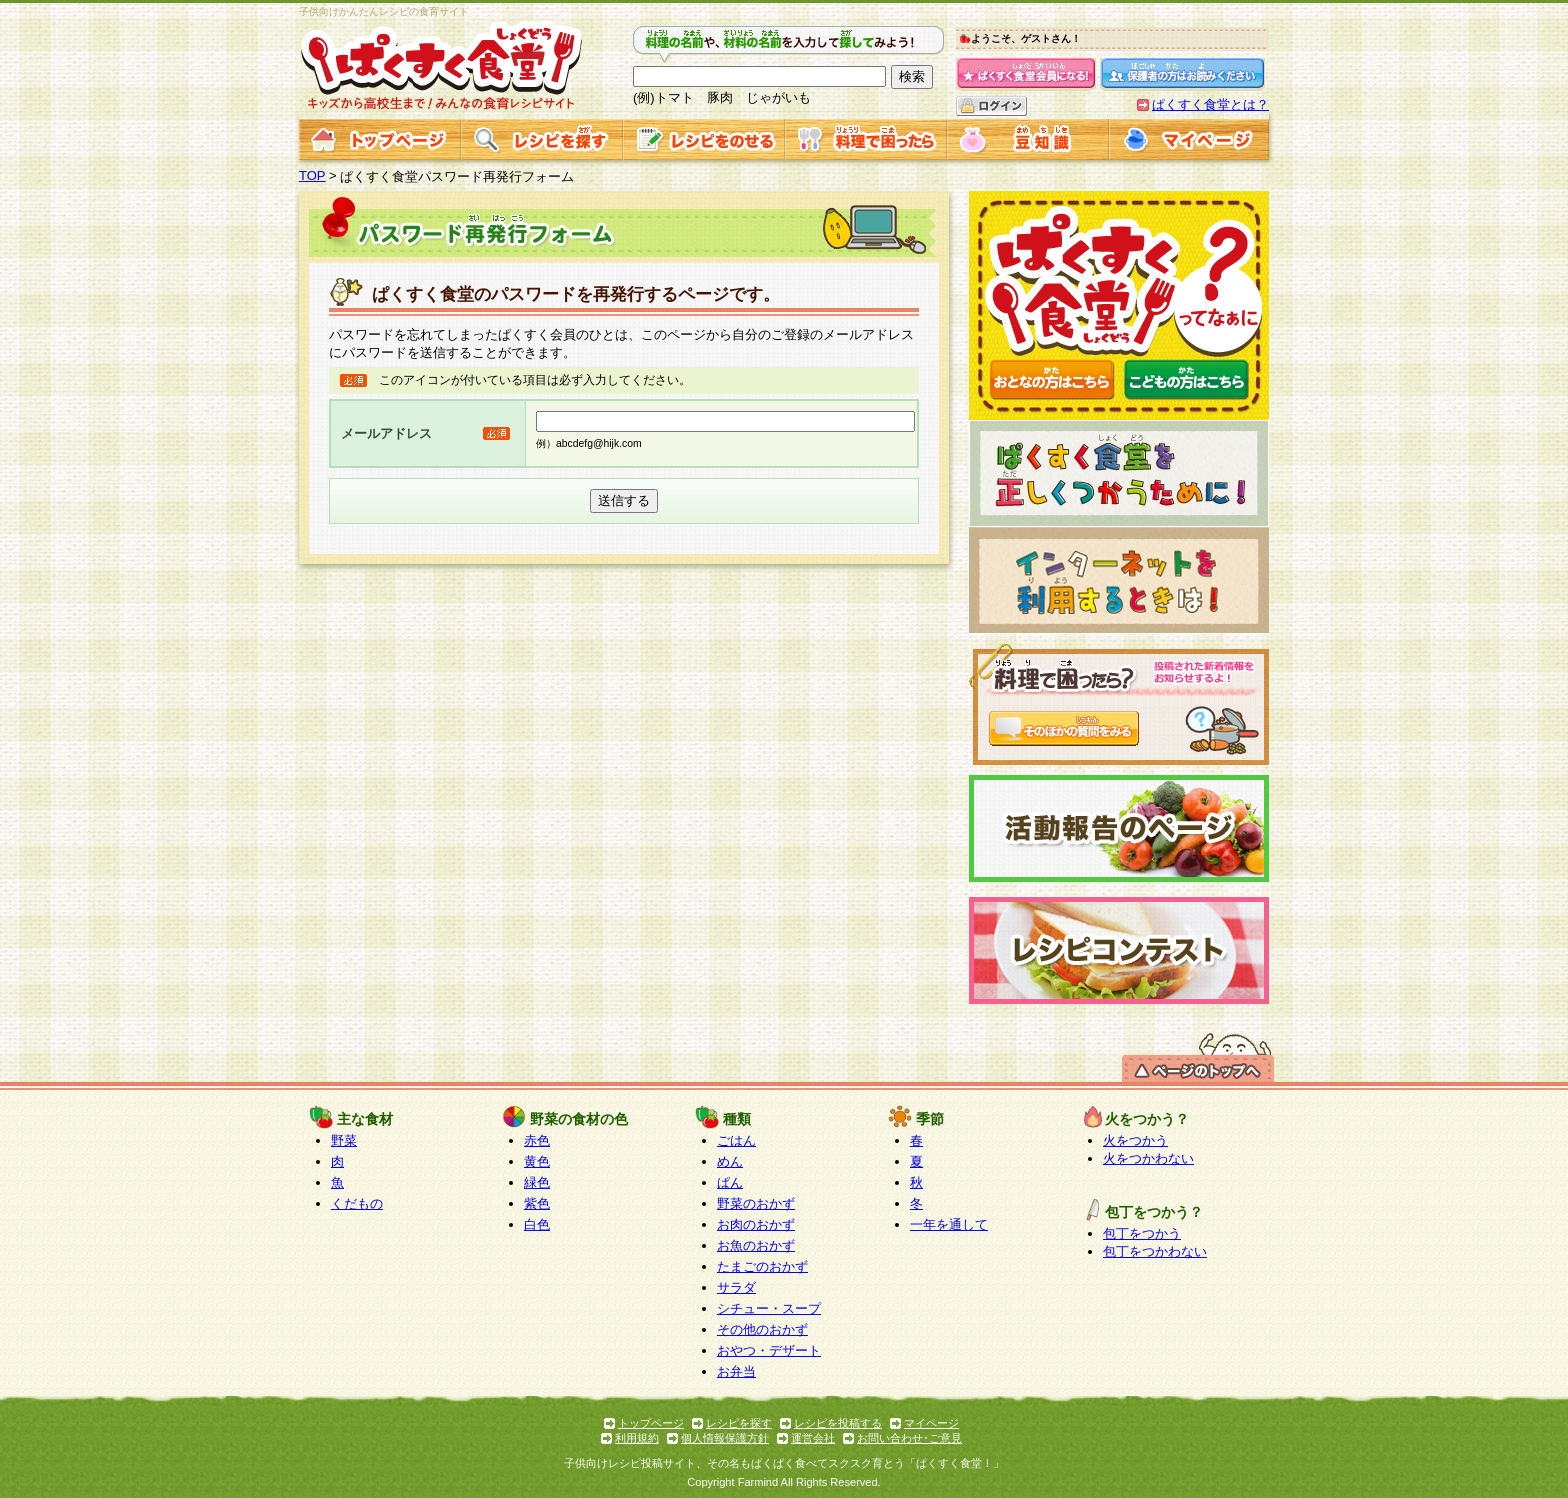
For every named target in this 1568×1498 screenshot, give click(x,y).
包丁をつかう (1142, 1233)
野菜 (344, 1140)
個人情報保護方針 (725, 1438)
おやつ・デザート (769, 1350)
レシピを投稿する (838, 1423)
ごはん (736, 1140)
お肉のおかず (756, 1224)
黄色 (537, 1161)
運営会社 (813, 1438)
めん (730, 1161)
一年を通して (949, 1224)
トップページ (651, 1423)
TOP (312, 175)
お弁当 (736, 1371)
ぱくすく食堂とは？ (1210, 104)
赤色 (537, 1140)
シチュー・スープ (769, 1308)
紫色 (537, 1203)
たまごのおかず (762, 1266)
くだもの (357, 1203)
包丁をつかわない (1155, 1251)
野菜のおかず (756, 1203)
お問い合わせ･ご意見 (909, 1438)
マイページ (931, 1423)
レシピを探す (739, 1423)
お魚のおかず (756, 1245)
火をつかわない (1148, 1158)
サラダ (736, 1287)
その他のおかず (762, 1329)
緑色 (537, 1182)
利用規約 (637, 1438)
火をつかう (1135, 1140)
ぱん (730, 1182)
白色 (537, 1224)
